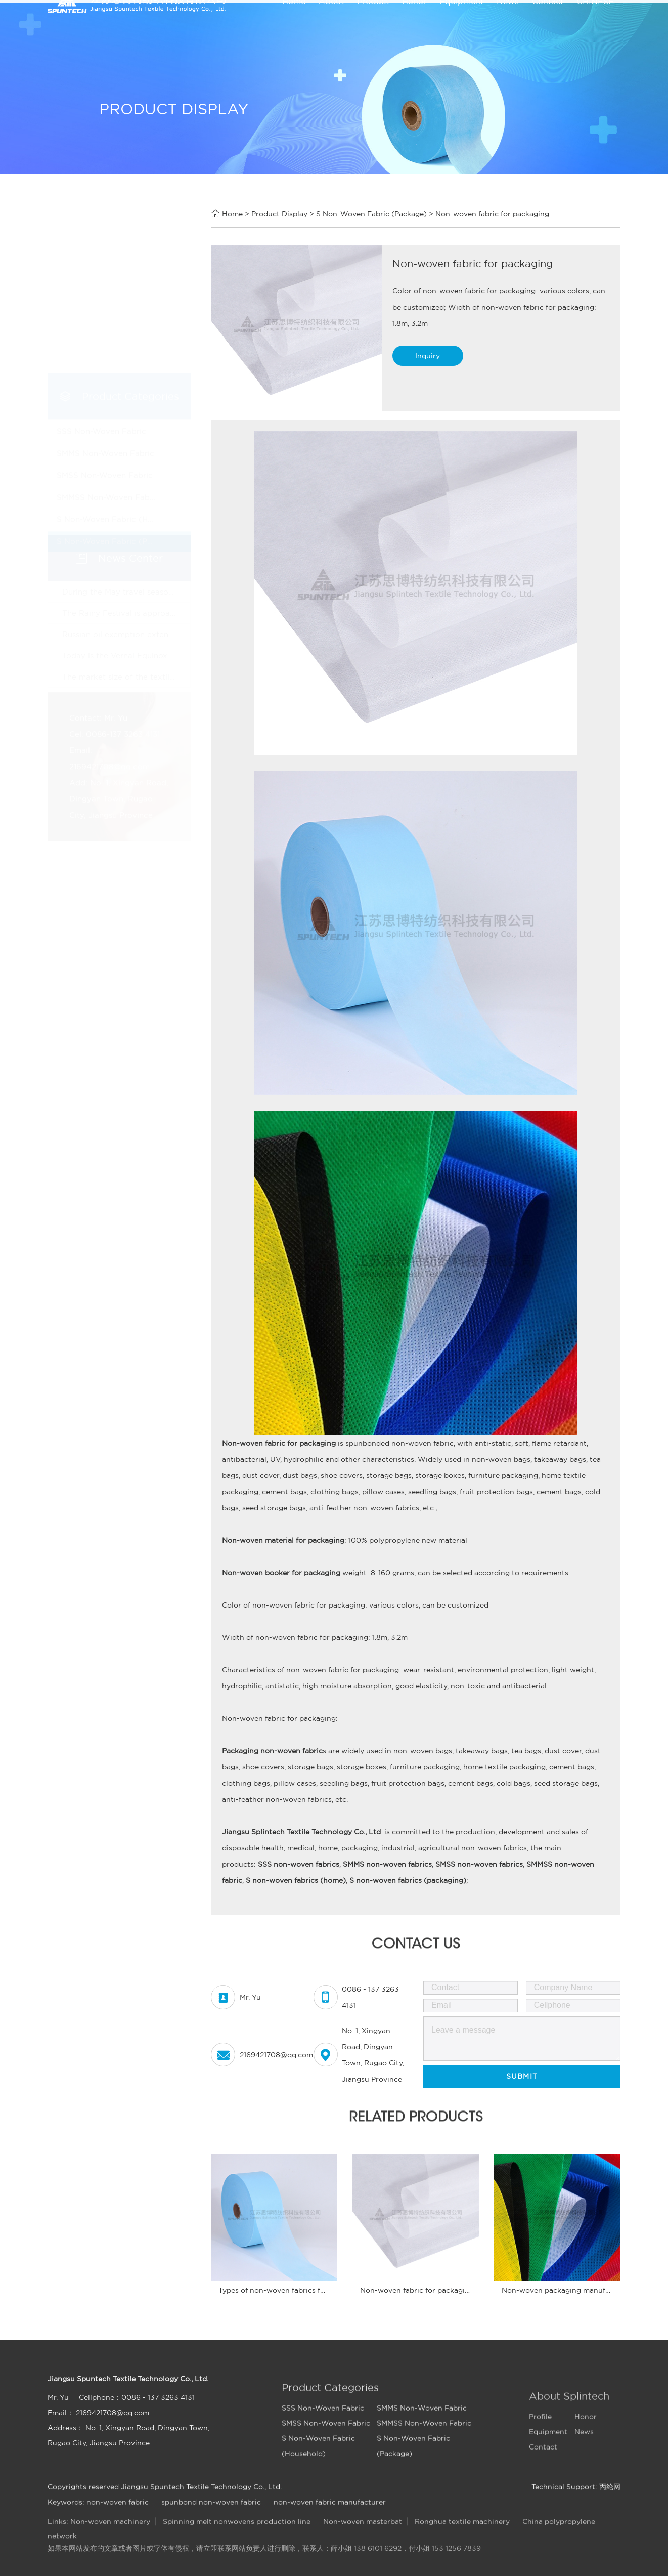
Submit (522, 2076)
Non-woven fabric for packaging (492, 215)
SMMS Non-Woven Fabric (105, 288)
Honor (414, 21)
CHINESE (595, 21)
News (508, 21)
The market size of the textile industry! (135, 667)
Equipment (461, 21)
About (331, 21)
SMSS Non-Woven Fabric (105, 310)
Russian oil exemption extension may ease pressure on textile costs (189, 625)
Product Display (279, 215)
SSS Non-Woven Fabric (101, 266)
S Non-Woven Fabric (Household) (107, 354)
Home (293, 21)
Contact (547, 21)
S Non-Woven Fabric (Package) (107, 376)
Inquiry (427, 356)
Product (373, 21)
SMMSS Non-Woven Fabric (107, 332)
